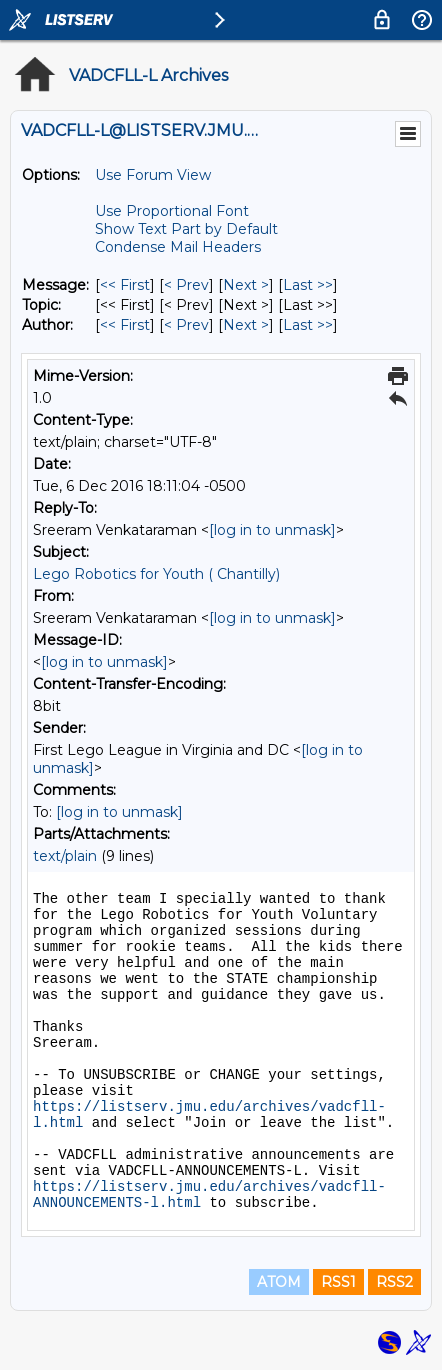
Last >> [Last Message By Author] (308, 325)
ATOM (279, 1282)
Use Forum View (153, 175)
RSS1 (338, 1282)
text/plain (65, 856)
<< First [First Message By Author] (125, 325)
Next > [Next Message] (246, 285)
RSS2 (394, 1282)
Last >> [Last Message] (308, 285)
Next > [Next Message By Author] (246, 325)
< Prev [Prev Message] (186, 285)
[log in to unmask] (272, 530)
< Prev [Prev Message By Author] (186, 325)
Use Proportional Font (172, 211)
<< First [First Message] (125, 285)
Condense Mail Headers (178, 247)
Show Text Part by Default (186, 229)
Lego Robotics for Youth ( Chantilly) (156, 574)
